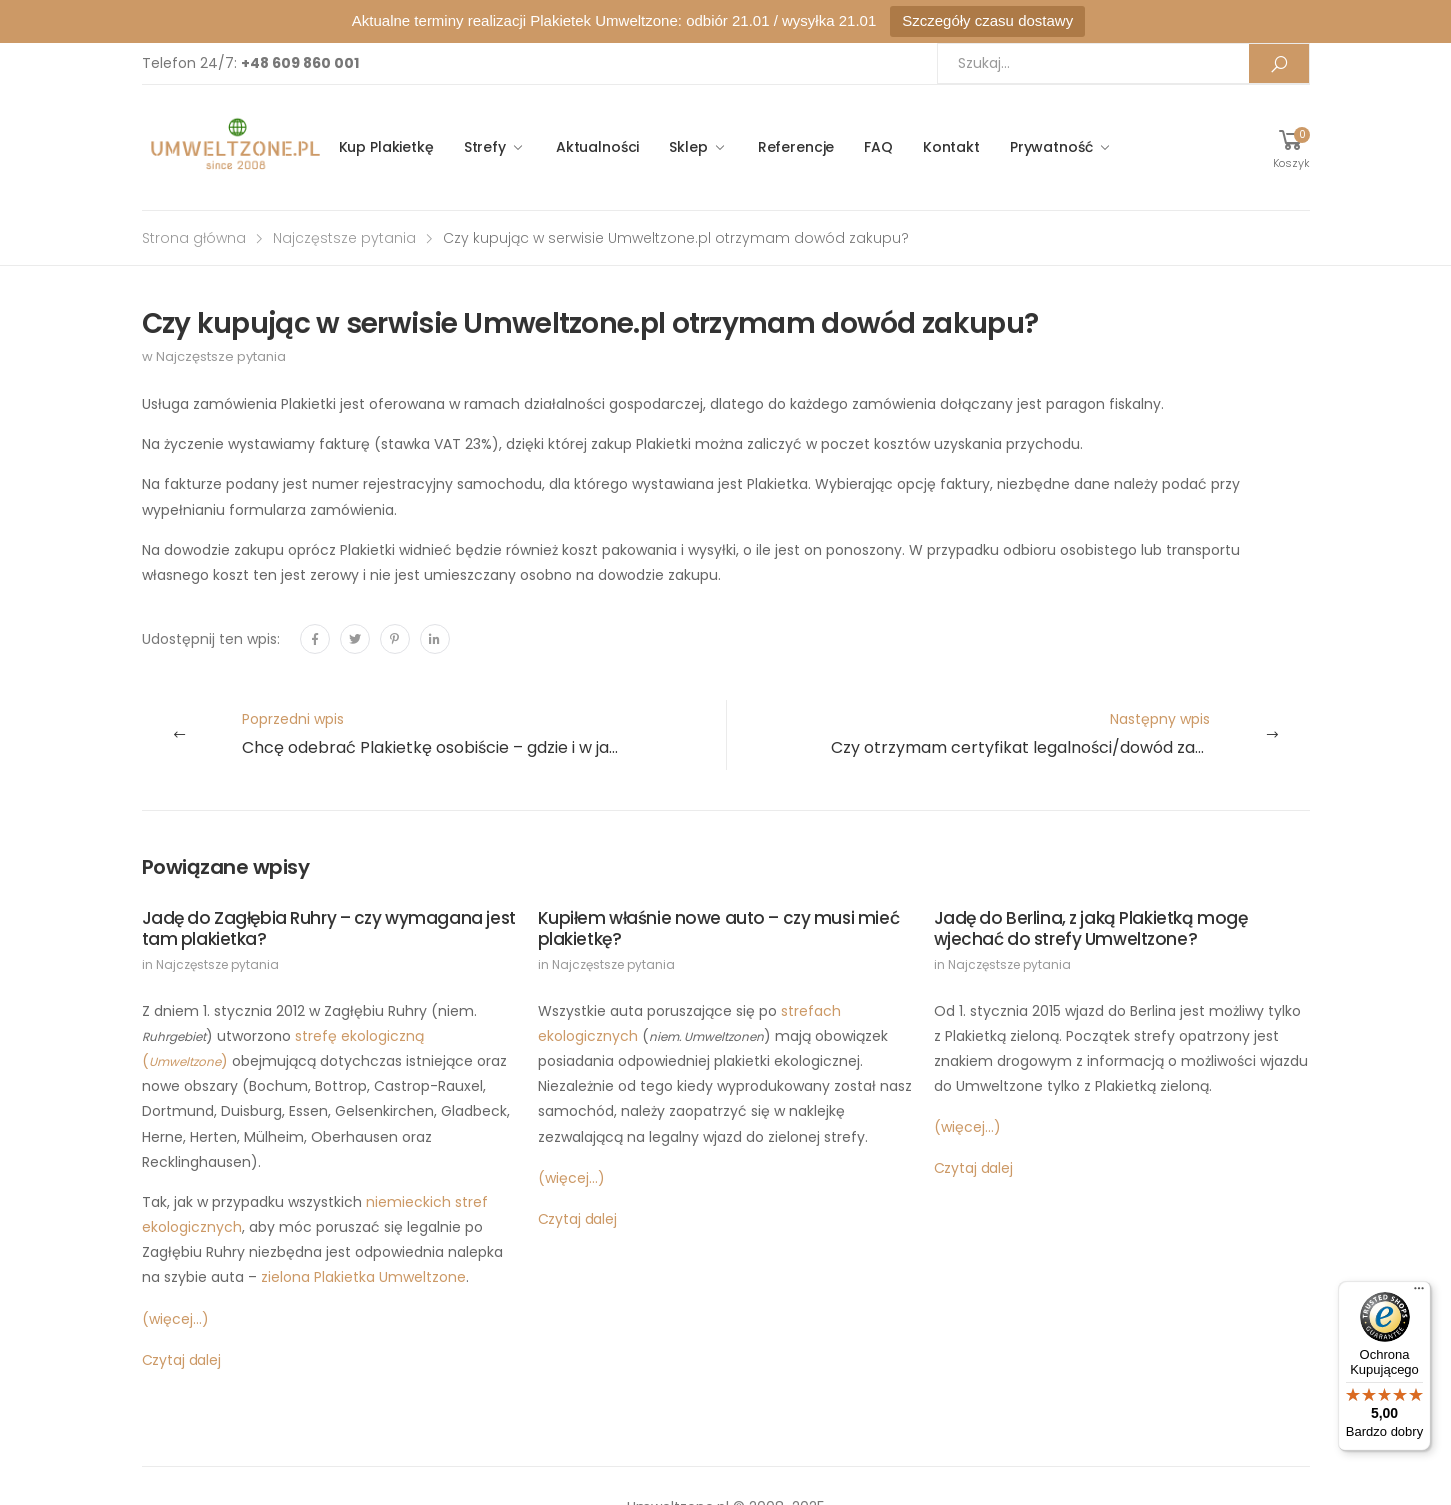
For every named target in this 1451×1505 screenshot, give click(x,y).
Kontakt (951, 147)
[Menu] (1419, 1293)
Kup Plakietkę (386, 147)
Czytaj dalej (181, 1360)
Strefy (485, 147)
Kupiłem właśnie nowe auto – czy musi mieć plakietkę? (719, 928)
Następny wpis (1070, 734)
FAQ (878, 147)
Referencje (796, 147)
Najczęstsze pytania (344, 238)
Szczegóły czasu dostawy (987, 20)
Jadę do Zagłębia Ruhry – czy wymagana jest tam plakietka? (329, 928)
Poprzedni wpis (484, 734)
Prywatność (1051, 147)
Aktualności (597, 147)
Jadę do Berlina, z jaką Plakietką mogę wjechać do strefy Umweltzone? (1091, 928)
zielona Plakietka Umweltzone (363, 1277)
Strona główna (194, 238)
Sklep (688, 147)
